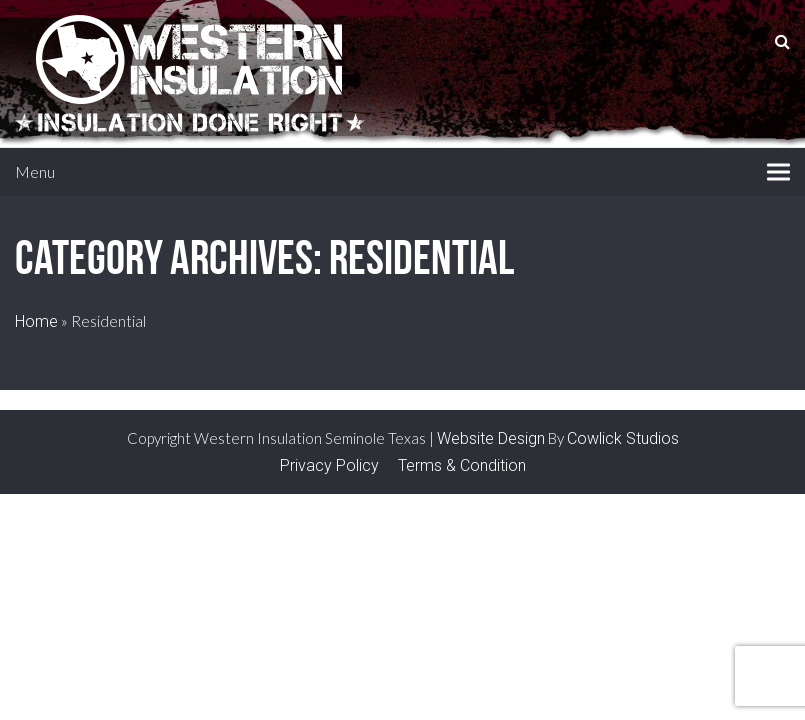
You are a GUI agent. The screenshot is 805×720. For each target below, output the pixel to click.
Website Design (491, 438)
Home (36, 321)
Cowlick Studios (623, 438)
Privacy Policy (329, 465)
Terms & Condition (462, 465)
